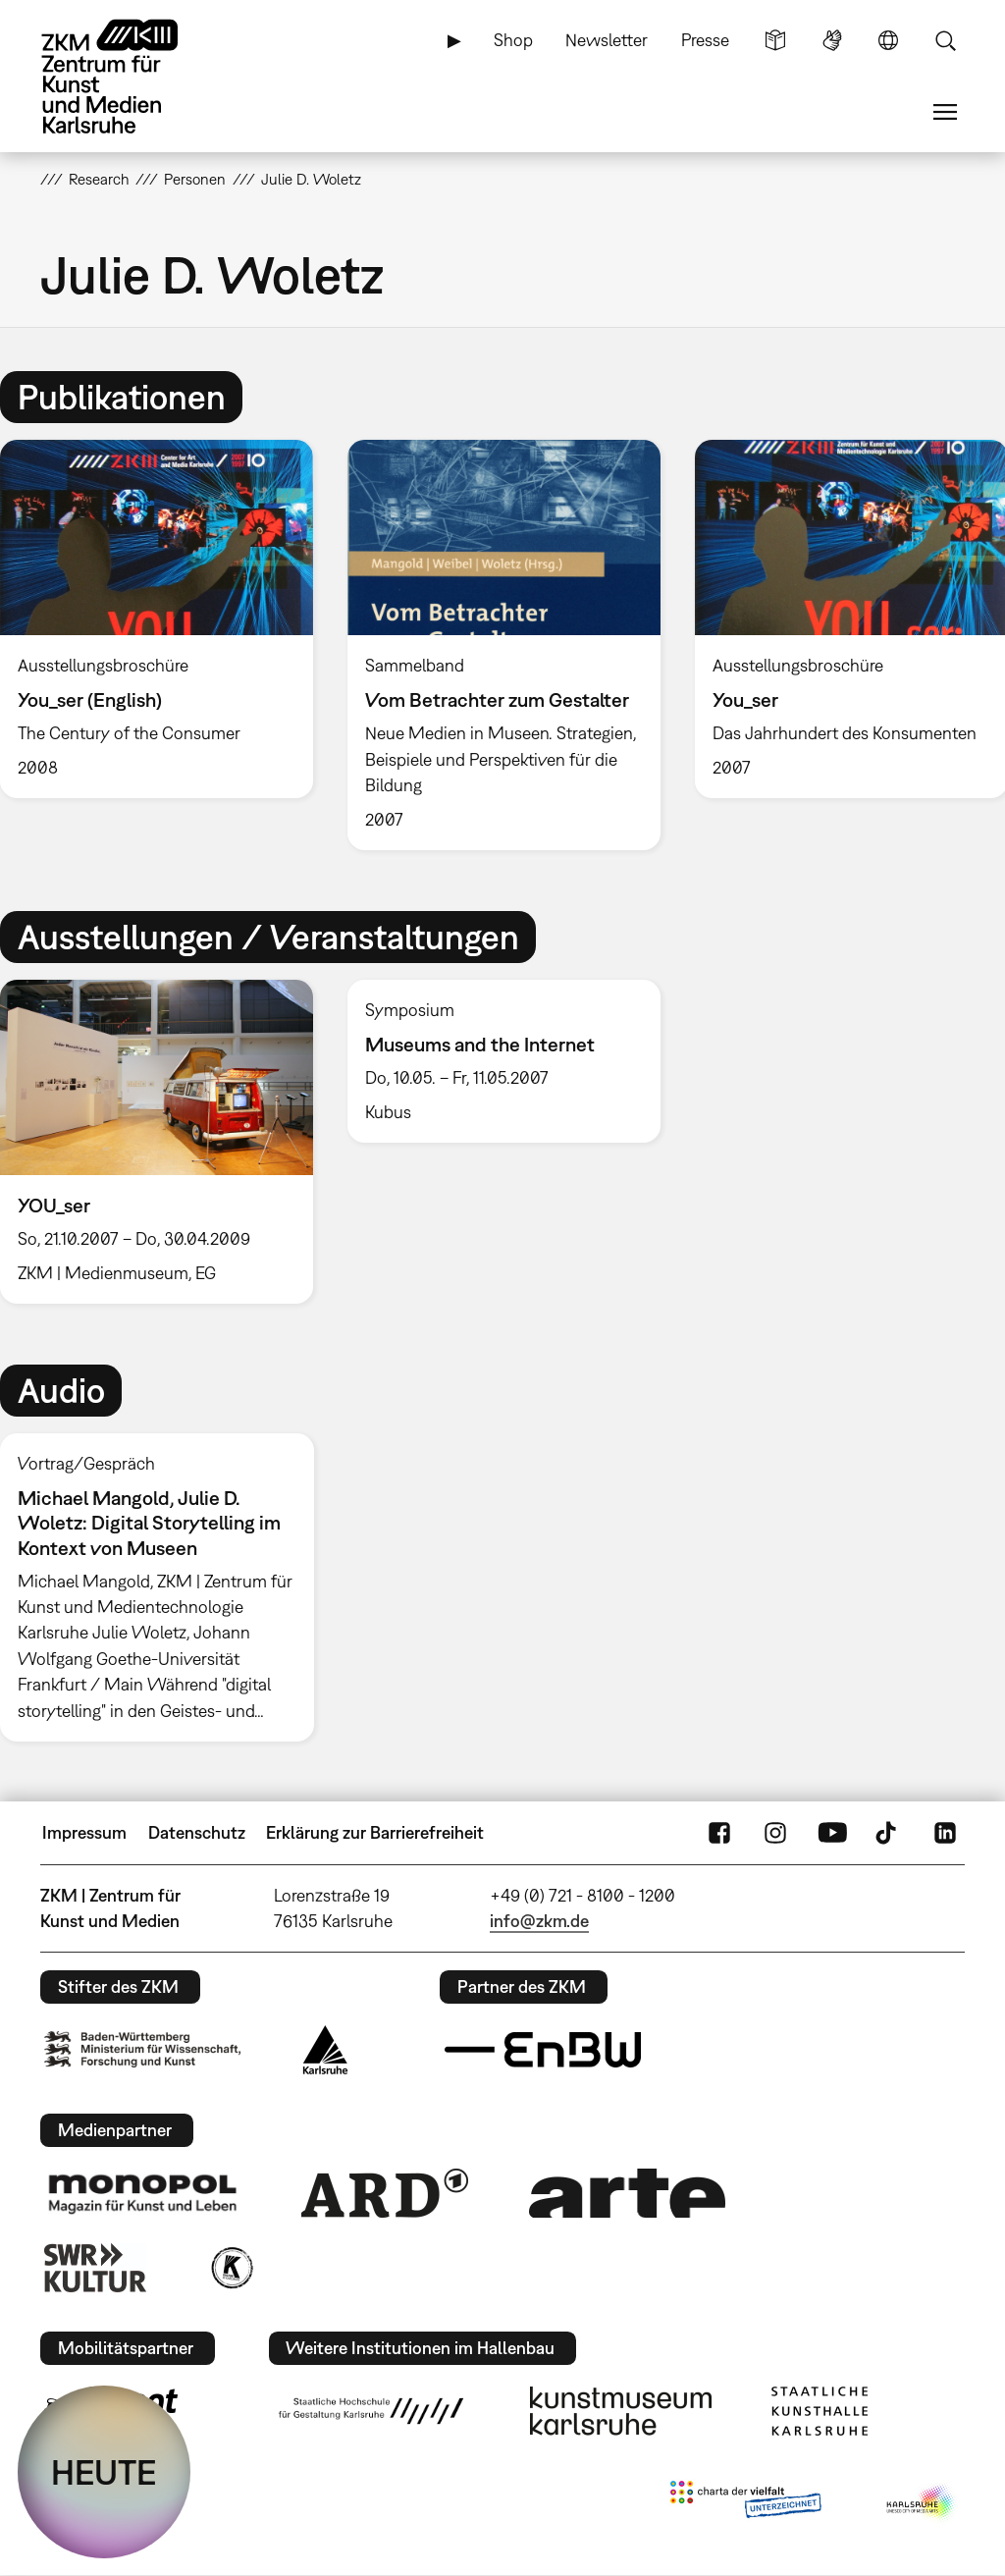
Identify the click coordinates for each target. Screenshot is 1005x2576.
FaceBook (719, 1832)
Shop (513, 39)
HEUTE (104, 2472)
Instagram (775, 1832)
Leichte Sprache (775, 40)
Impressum (84, 1832)
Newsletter (606, 39)
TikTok (888, 1832)
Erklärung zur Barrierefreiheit (375, 1832)
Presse (705, 39)
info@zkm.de (539, 1920)
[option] (503, 645)
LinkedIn (945, 1832)
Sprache (888, 40)
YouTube (832, 1832)
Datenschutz (196, 1832)
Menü (945, 111)
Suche (945, 40)
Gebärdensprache (832, 40)
